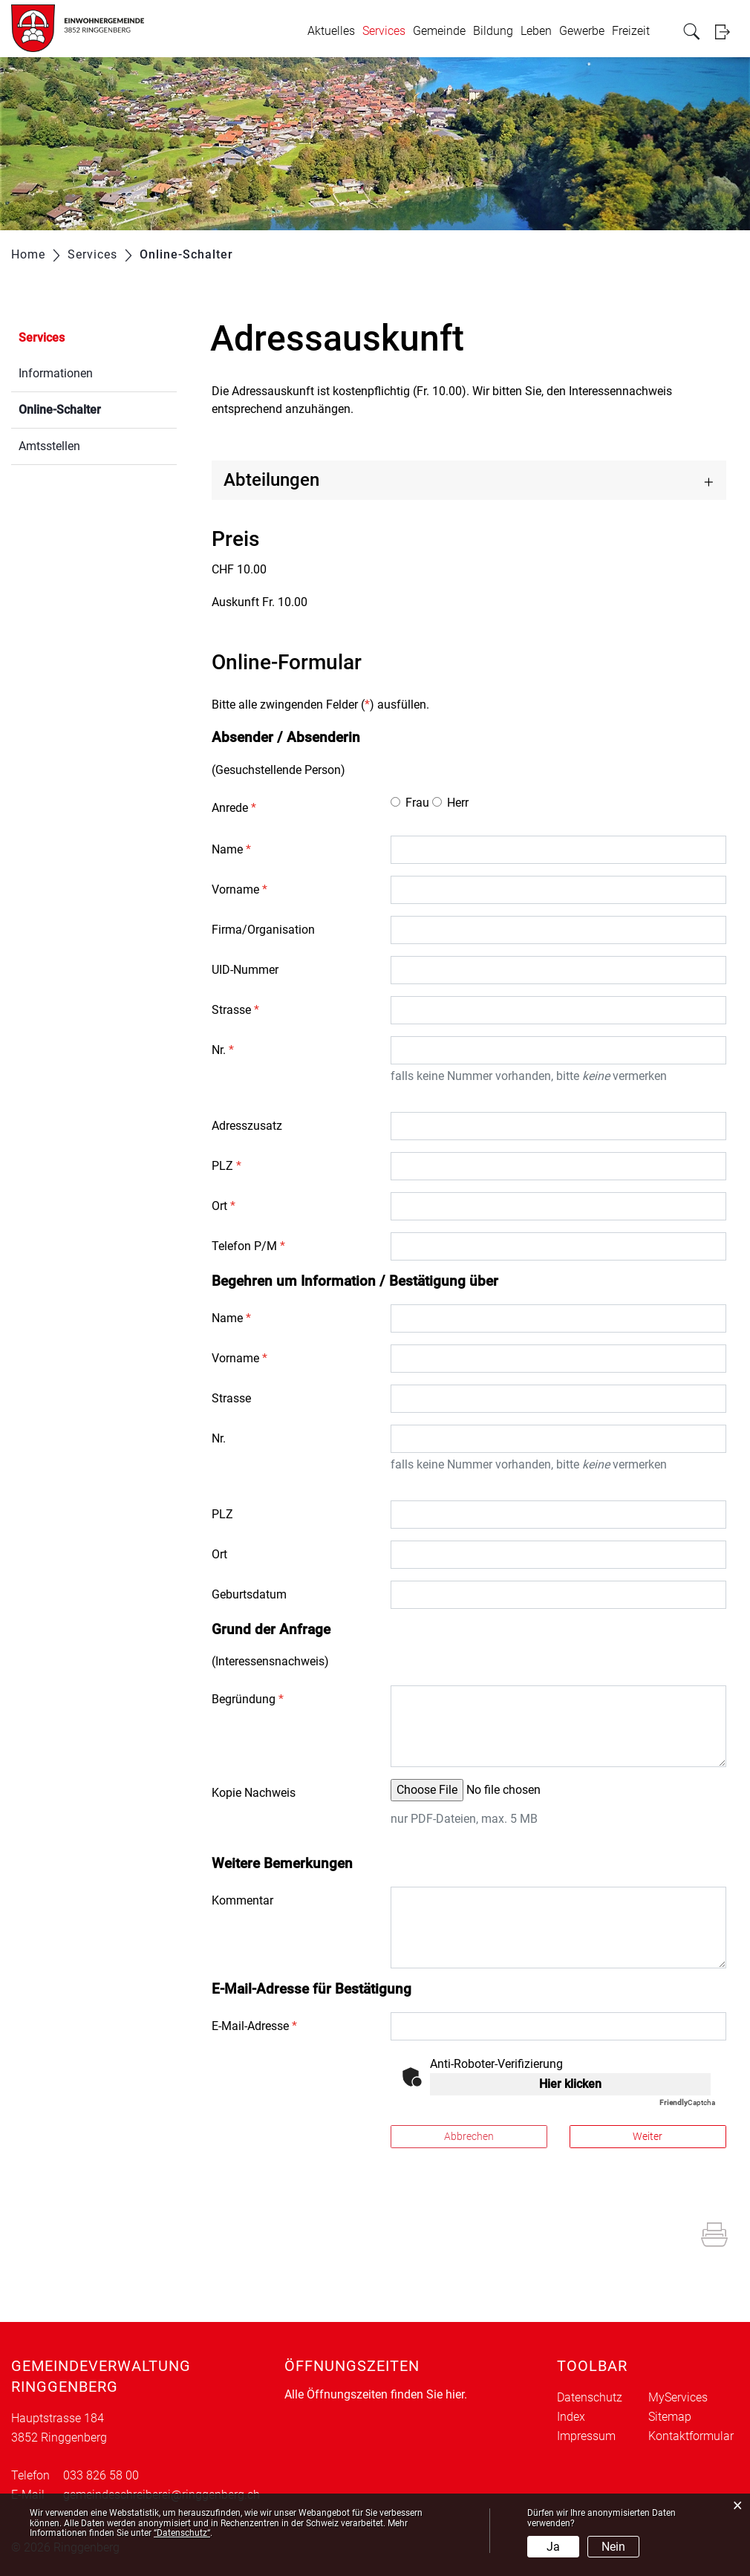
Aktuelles (331, 31)
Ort (223, 1206)
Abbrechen (469, 2136)
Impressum (586, 2436)
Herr (458, 803)
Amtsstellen (49, 446)
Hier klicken (570, 2084)
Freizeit (631, 31)
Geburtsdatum (249, 1594)
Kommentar (242, 1900)
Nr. (223, 1050)
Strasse (235, 1010)
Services (383, 31)
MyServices (678, 2397)
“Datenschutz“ (182, 2533)
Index (571, 2417)
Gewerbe (581, 31)
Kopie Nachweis (254, 1793)
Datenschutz (589, 2397)
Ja (553, 2547)
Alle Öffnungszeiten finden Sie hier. (375, 2394)
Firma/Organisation (263, 930)
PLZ (226, 1166)
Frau (417, 803)
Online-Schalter (95, 408)
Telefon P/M (248, 1246)
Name (231, 849)
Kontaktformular (691, 2436)
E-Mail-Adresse (254, 2026)
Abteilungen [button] (271, 479)
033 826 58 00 (101, 2475)
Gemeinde (439, 31)
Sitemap (669, 2417)
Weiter (647, 2136)
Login (727, 31)
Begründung (248, 1699)
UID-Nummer (245, 970)
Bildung (493, 31)
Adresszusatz (247, 1126)
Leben (536, 31)
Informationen (56, 373)
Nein (613, 2547)
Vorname (239, 889)
